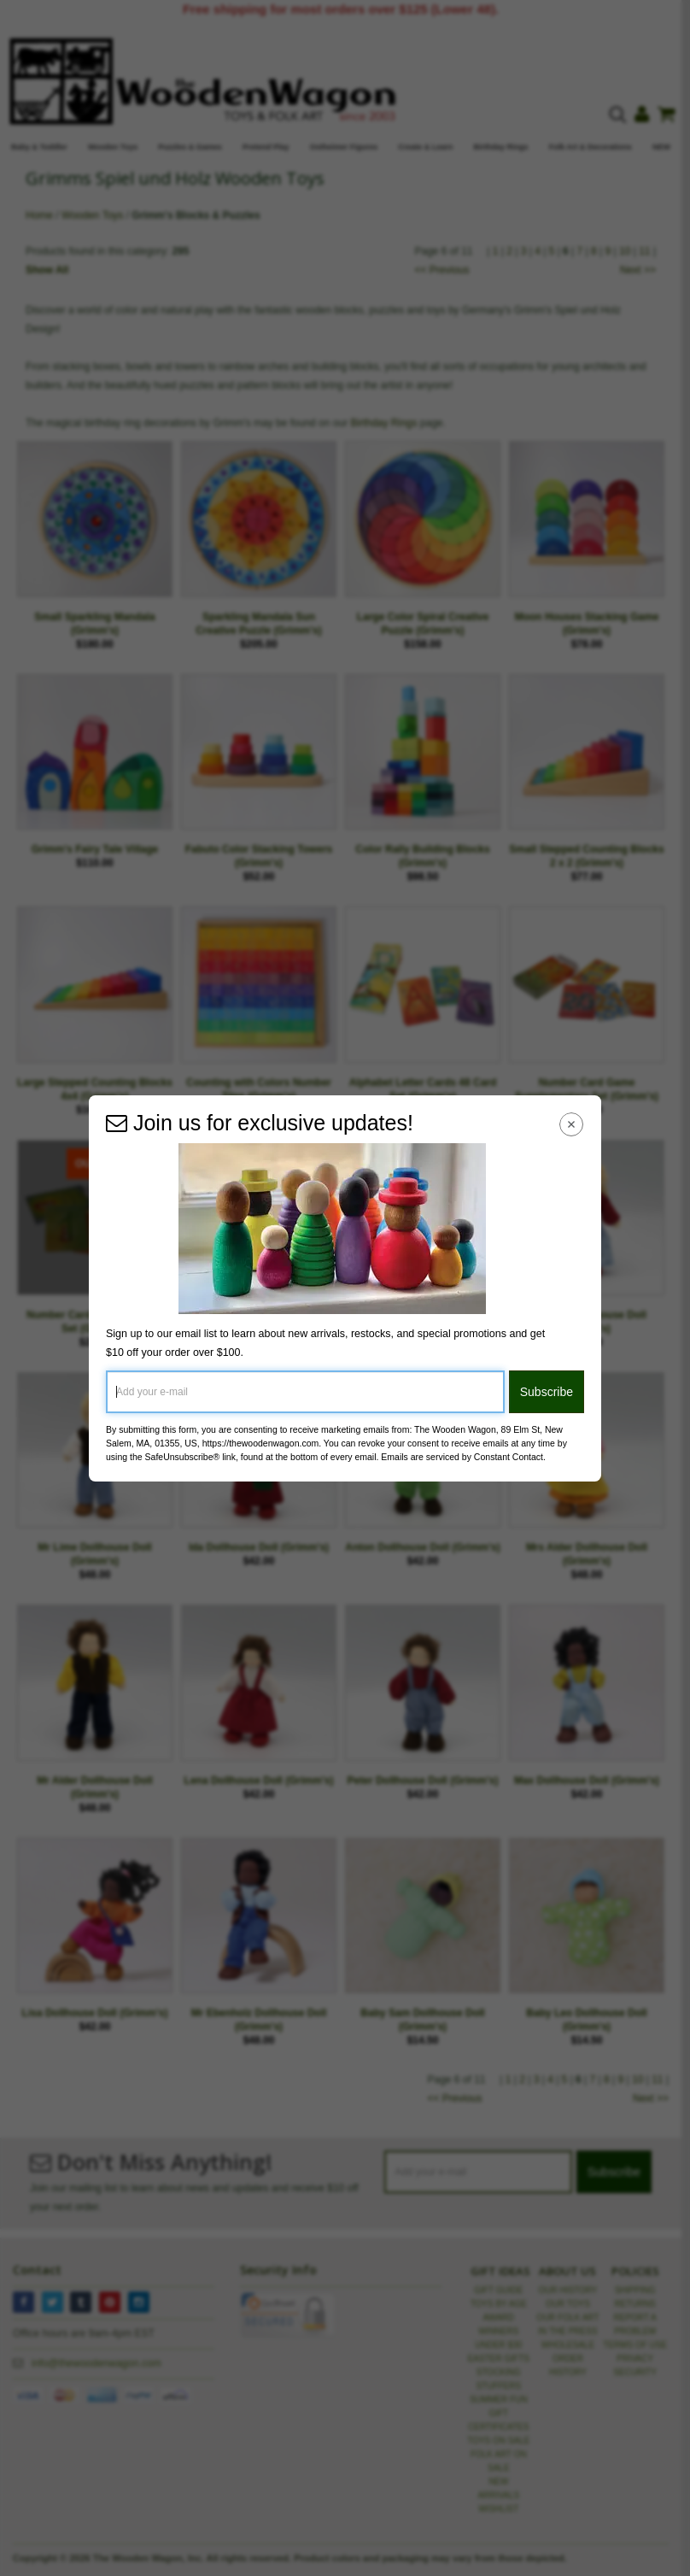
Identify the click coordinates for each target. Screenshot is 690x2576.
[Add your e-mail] (305, 1391)
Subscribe (546, 1392)
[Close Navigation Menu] (571, 1124)
